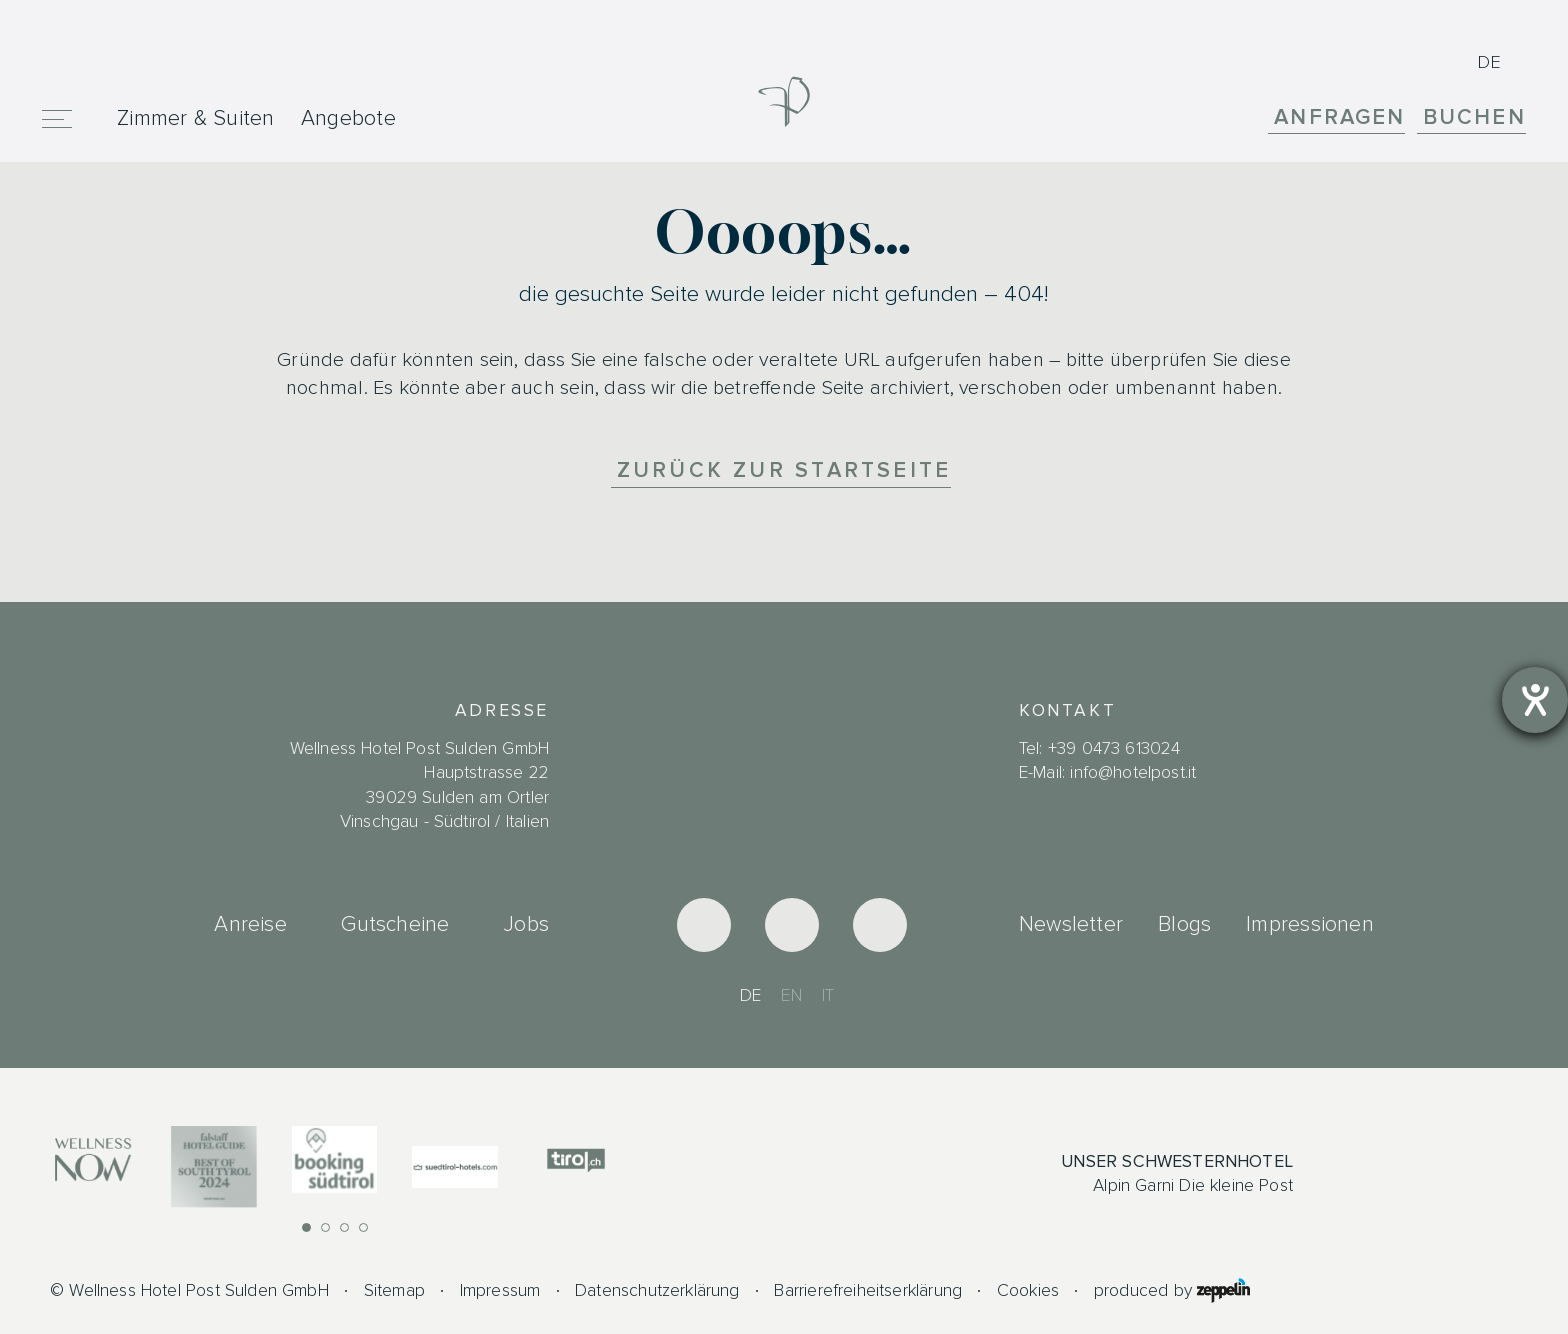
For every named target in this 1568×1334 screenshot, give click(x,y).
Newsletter (1071, 924)
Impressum (500, 1290)
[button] (306, 1227)
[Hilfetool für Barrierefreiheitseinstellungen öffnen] (1535, 700)
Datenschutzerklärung (657, 1290)
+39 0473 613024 (1114, 748)
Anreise (250, 924)
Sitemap (394, 1290)
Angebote (348, 118)
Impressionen (1310, 924)
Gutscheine (395, 924)
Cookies (1028, 1290)
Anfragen (1339, 117)
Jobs (526, 924)
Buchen (1474, 117)
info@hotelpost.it (1133, 772)
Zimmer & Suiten (196, 118)
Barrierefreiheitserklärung (868, 1290)
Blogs (1184, 924)
